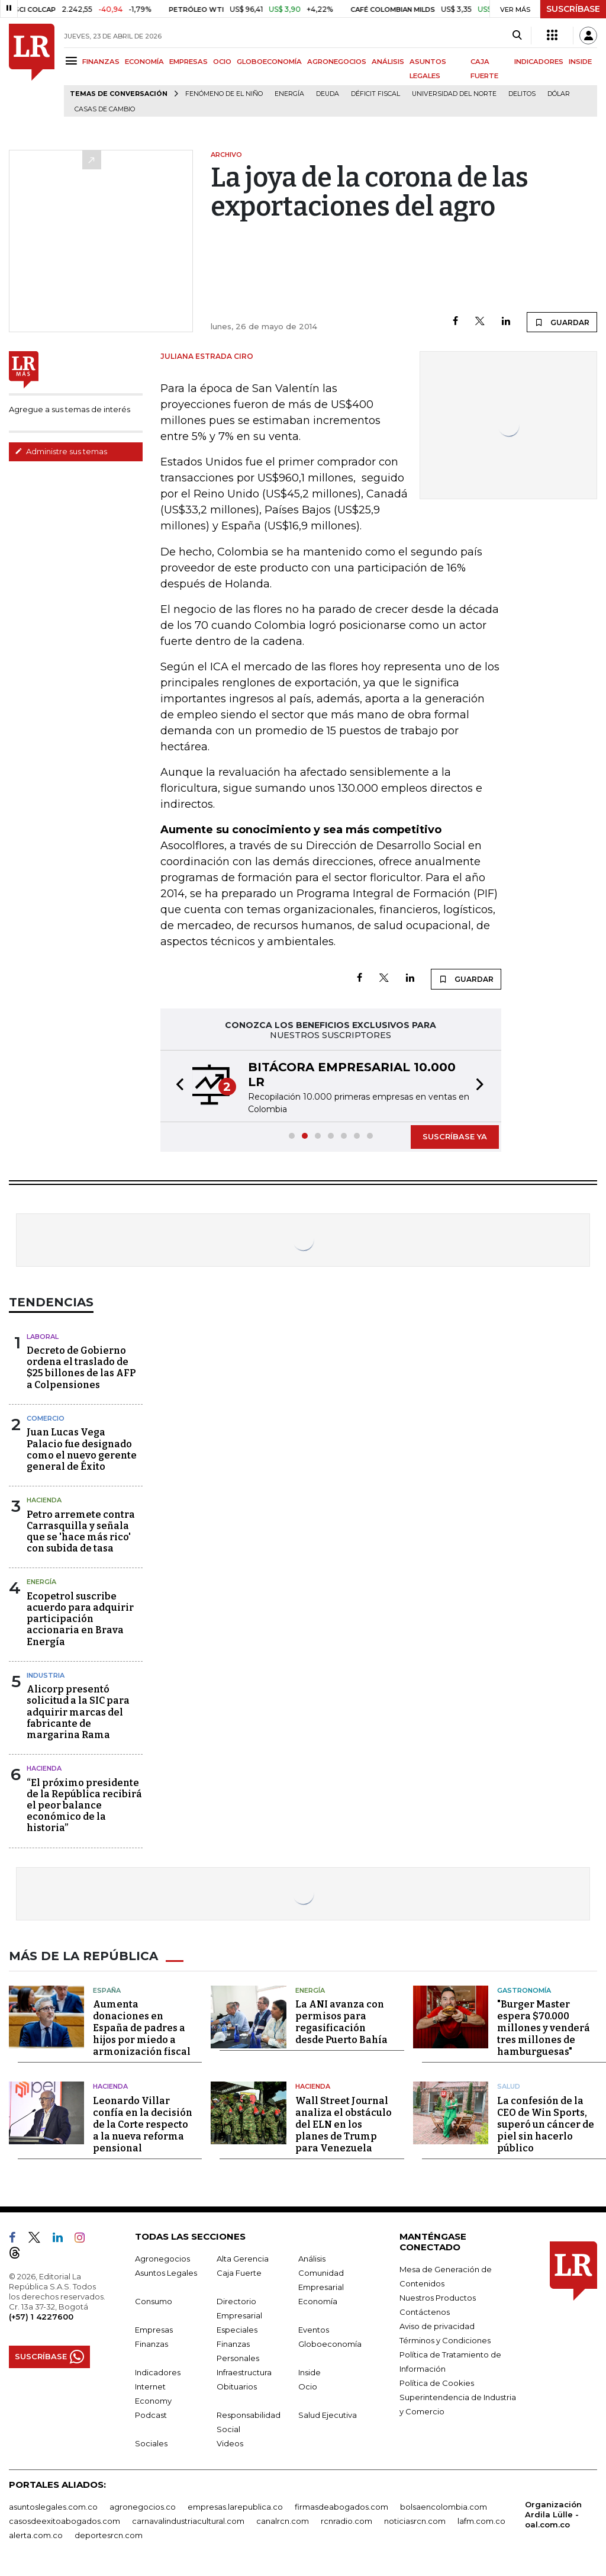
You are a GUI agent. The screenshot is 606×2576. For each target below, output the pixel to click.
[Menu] (73, 61)
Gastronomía (524, 1990)
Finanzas (151, 2344)
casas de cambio (105, 109)
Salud (508, 2086)
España (107, 1990)
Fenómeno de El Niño (224, 94)
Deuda (327, 94)
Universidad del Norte (454, 94)
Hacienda (44, 1500)
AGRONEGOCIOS (336, 61)
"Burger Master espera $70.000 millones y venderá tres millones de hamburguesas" (543, 2028)
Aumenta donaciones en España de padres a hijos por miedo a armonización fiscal (142, 2028)
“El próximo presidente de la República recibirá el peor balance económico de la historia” (84, 1805)
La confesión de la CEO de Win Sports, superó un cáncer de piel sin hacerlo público (545, 2124)
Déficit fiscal (375, 94)
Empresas (154, 2329)
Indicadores (157, 2372)
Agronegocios (162, 2258)
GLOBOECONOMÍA (269, 61)
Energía (289, 94)
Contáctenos (424, 2312)
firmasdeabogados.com (341, 2506)
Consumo (153, 2301)
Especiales (237, 2329)
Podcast (151, 2415)
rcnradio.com (346, 2521)
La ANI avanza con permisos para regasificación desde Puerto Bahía (341, 2022)
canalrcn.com (282, 2521)
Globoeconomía (330, 2344)
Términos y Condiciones (445, 2340)
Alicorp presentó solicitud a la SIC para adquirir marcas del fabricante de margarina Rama (78, 1712)
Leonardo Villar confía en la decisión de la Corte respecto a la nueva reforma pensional (142, 2124)
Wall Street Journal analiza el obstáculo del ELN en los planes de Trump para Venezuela (343, 2124)
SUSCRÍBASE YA (455, 1136)
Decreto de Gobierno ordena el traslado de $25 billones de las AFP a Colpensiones (81, 1367)
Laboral (43, 1336)
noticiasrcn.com (415, 2521)
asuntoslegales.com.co (53, 2506)
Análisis (311, 2258)
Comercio (46, 1418)
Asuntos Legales (166, 2273)
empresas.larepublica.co (235, 2506)
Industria (46, 1675)
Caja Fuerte (239, 2273)
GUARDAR (561, 322)
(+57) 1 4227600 (41, 2316)
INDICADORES (538, 61)
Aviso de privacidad (437, 2326)
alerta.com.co (36, 2535)
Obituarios (237, 2386)
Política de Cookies (436, 2383)
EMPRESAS (188, 61)
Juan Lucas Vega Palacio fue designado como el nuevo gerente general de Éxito (82, 1449)
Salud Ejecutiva (327, 2415)
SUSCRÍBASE (573, 9)
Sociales (151, 2443)
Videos (230, 2443)
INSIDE (580, 61)
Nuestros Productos (437, 2297)
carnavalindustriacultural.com (188, 2521)
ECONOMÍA (144, 61)
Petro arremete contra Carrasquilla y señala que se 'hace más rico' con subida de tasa (81, 1531)
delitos (522, 94)
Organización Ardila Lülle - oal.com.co (553, 2514)
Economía (317, 2301)
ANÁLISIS (388, 61)
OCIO (222, 61)
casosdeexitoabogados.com (64, 2521)
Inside (309, 2372)
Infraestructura (244, 2372)
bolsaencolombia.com (443, 2506)
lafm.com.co (481, 2521)
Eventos (313, 2329)
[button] (176, 1086)
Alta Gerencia (243, 2258)
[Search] (517, 35)
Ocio (307, 2386)
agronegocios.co (142, 2506)
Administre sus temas (61, 451)
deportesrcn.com (109, 2535)
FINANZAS (101, 61)
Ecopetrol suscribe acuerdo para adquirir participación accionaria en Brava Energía (80, 1619)
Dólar (558, 94)
